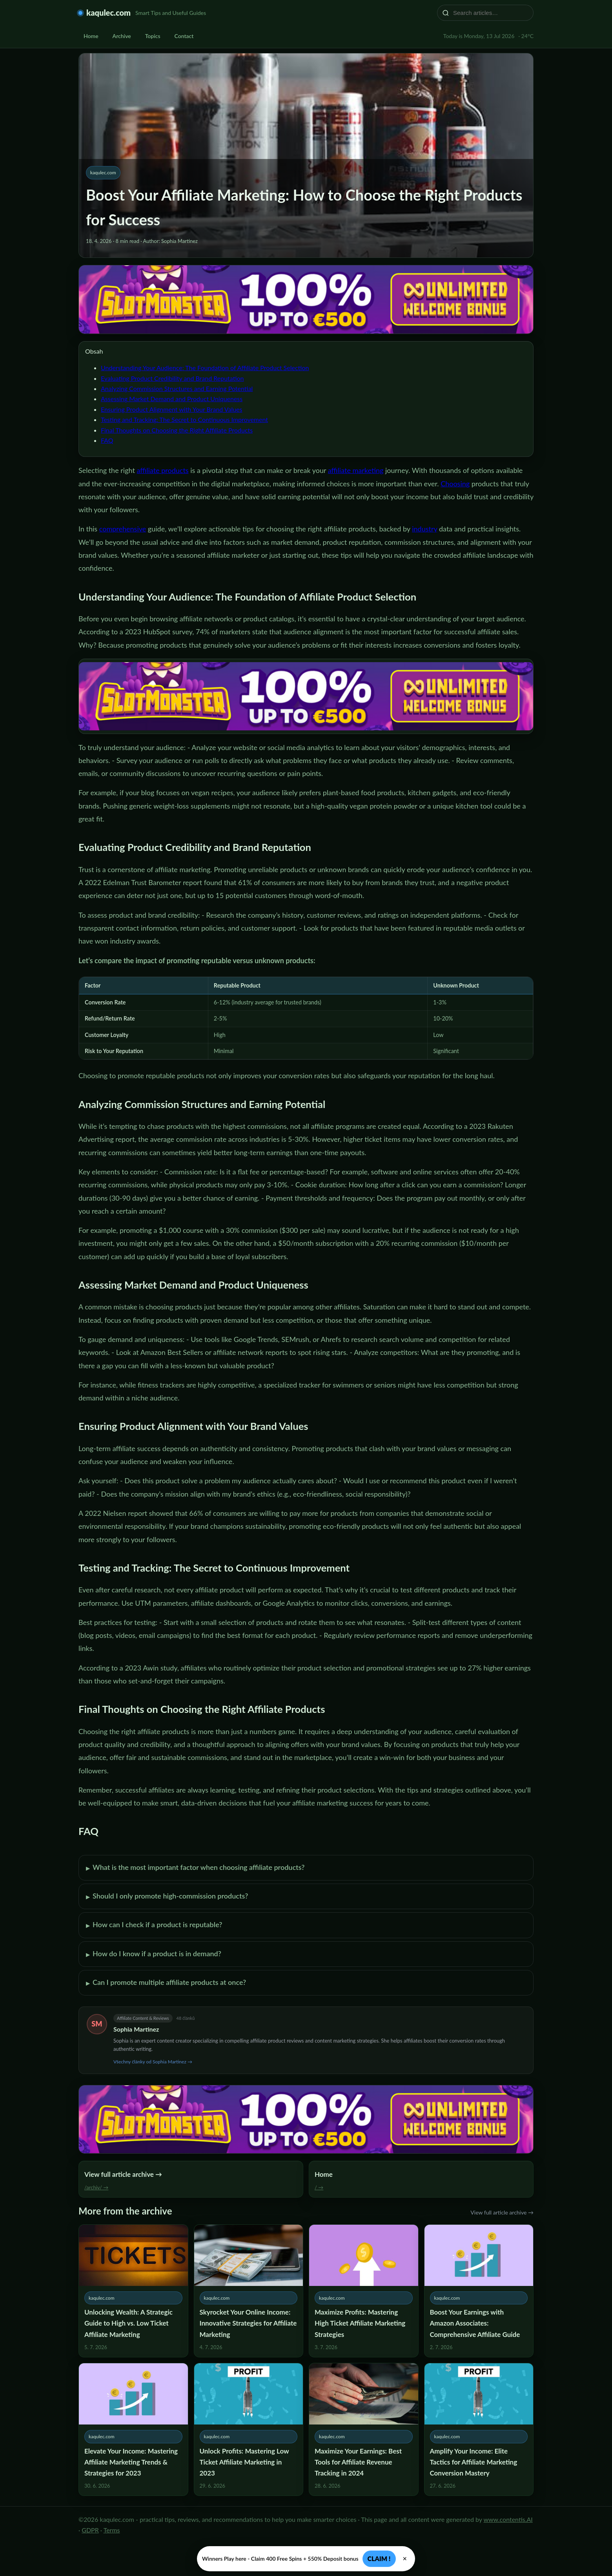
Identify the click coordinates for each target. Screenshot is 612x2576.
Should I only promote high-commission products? (167, 1896)
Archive (122, 36)
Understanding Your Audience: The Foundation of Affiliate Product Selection (205, 367)
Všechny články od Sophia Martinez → (152, 2062)
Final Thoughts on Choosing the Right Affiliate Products (177, 430)
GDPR (90, 2530)
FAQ (107, 440)
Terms (112, 2530)
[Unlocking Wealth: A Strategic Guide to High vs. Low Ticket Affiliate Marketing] (133, 2291)
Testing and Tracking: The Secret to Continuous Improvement (184, 419)
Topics (152, 36)
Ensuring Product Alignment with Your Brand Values (171, 409)
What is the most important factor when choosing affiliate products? (195, 1868)
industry (424, 528)
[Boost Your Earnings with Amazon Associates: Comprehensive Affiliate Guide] (479, 2291)
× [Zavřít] (405, 2559)
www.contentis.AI (507, 2519)
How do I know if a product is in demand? (153, 1954)
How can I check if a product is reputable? (154, 1925)
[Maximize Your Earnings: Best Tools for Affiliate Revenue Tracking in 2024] (363, 2429)
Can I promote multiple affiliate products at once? (166, 1983)
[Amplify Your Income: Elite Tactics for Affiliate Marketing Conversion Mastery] (479, 2429)
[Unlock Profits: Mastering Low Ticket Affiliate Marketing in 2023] (248, 2429)
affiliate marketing (356, 470)
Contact (184, 36)
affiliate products (162, 470)
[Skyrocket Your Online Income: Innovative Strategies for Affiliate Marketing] (248, 2291)
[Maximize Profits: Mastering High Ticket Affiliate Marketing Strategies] (363, 2291)
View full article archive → (502, 2212)
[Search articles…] (490, 12)
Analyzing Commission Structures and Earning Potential (177, 388)
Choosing (455, 483)
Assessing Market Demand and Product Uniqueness (171, 398)
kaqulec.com (108, 12)
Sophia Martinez (136, 2029)
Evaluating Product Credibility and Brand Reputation (172, 378)
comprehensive (122, 528)
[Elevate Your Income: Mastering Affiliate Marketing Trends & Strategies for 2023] (133, 2429)
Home (91, 36)
